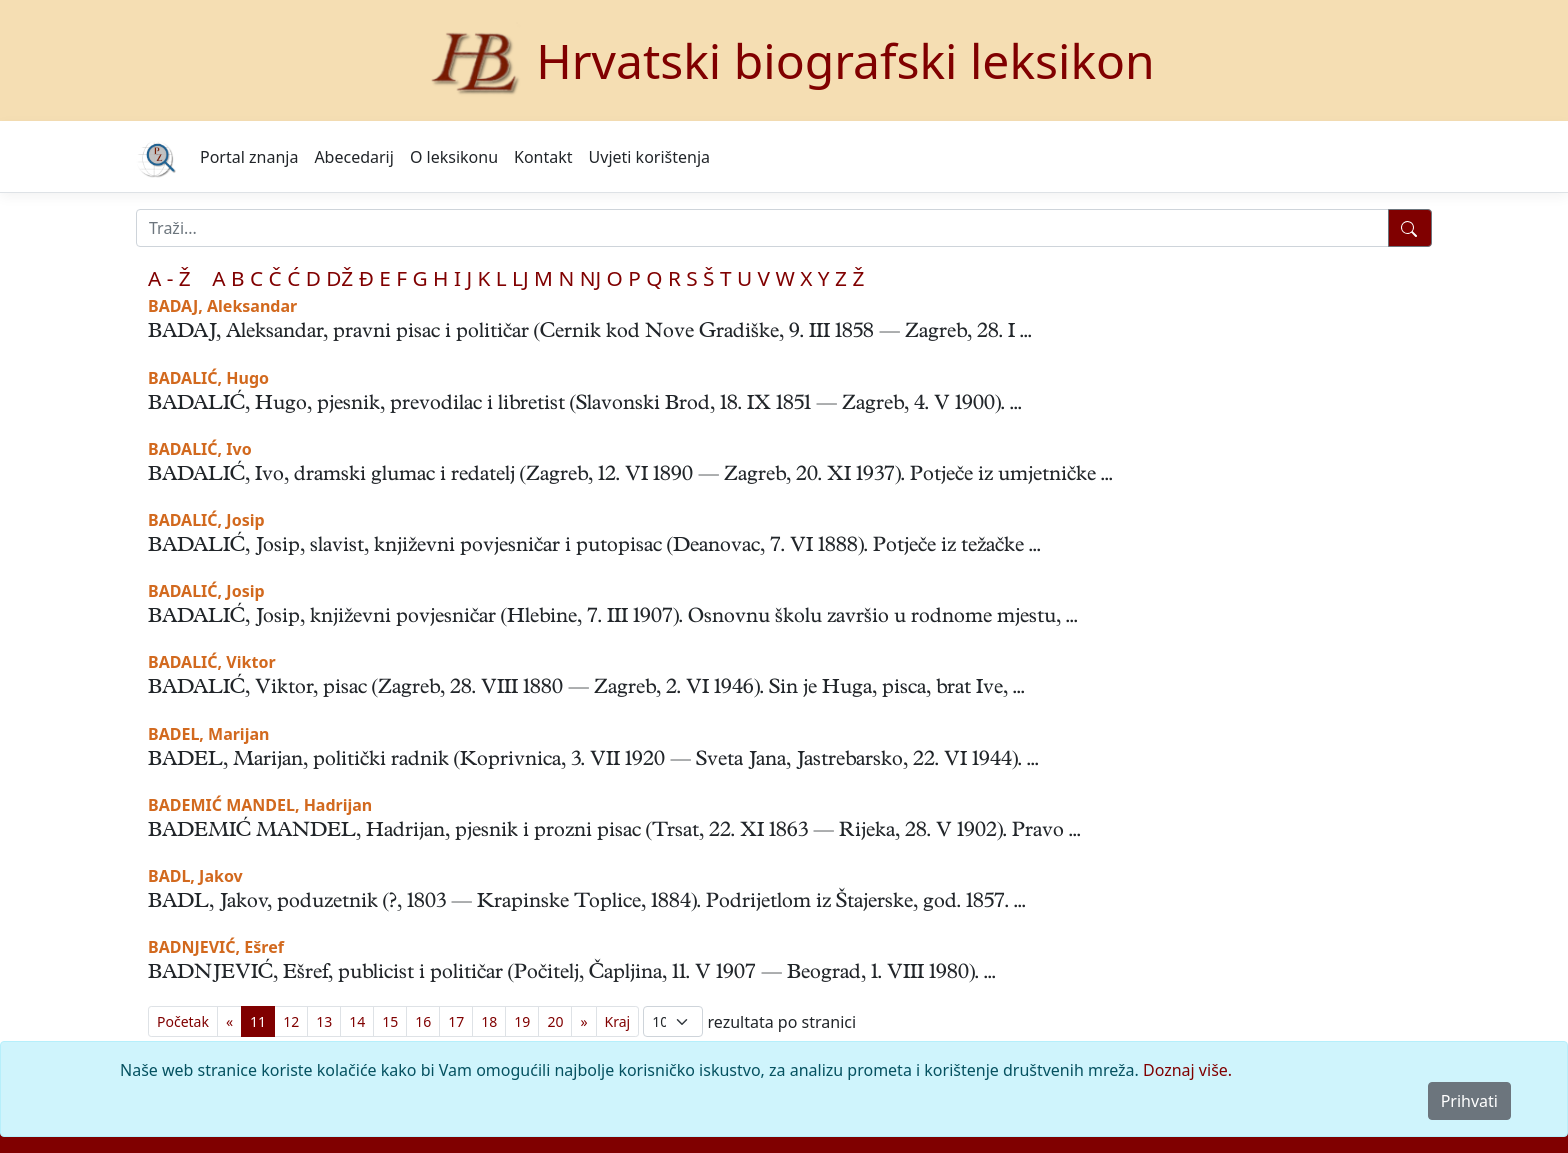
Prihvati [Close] (1469, 1101)
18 (489, 1021)
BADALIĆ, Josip (206, 520)
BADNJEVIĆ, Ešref (216, 947)
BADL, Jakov (195, 876)
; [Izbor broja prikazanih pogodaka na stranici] (673, 1021)
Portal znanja (249, 157)
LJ (520, 278)
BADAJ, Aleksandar (222, 306)
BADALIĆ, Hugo (208, 378)
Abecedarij (353, 157)
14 (357, 1021)
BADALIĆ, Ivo (200, 449)
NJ (590, 278)
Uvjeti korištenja (649, 157)
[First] (183, 1021)
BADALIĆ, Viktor (212, 662)
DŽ (339, 278)
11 (258, 1021)
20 (555, 1021)
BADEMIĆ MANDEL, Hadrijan (260, 805)
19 (522, 1021)
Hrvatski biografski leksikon (845, 60)
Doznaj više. (1187, 1070)
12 (291, 1021)
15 (390, 1021)
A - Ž (169, 278)
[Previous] (229, 1021)
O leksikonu (454, 157)
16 (423, 1021)
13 (324, 1021)
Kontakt (543, 157)
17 (456, 1021)
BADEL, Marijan (208, 734)
